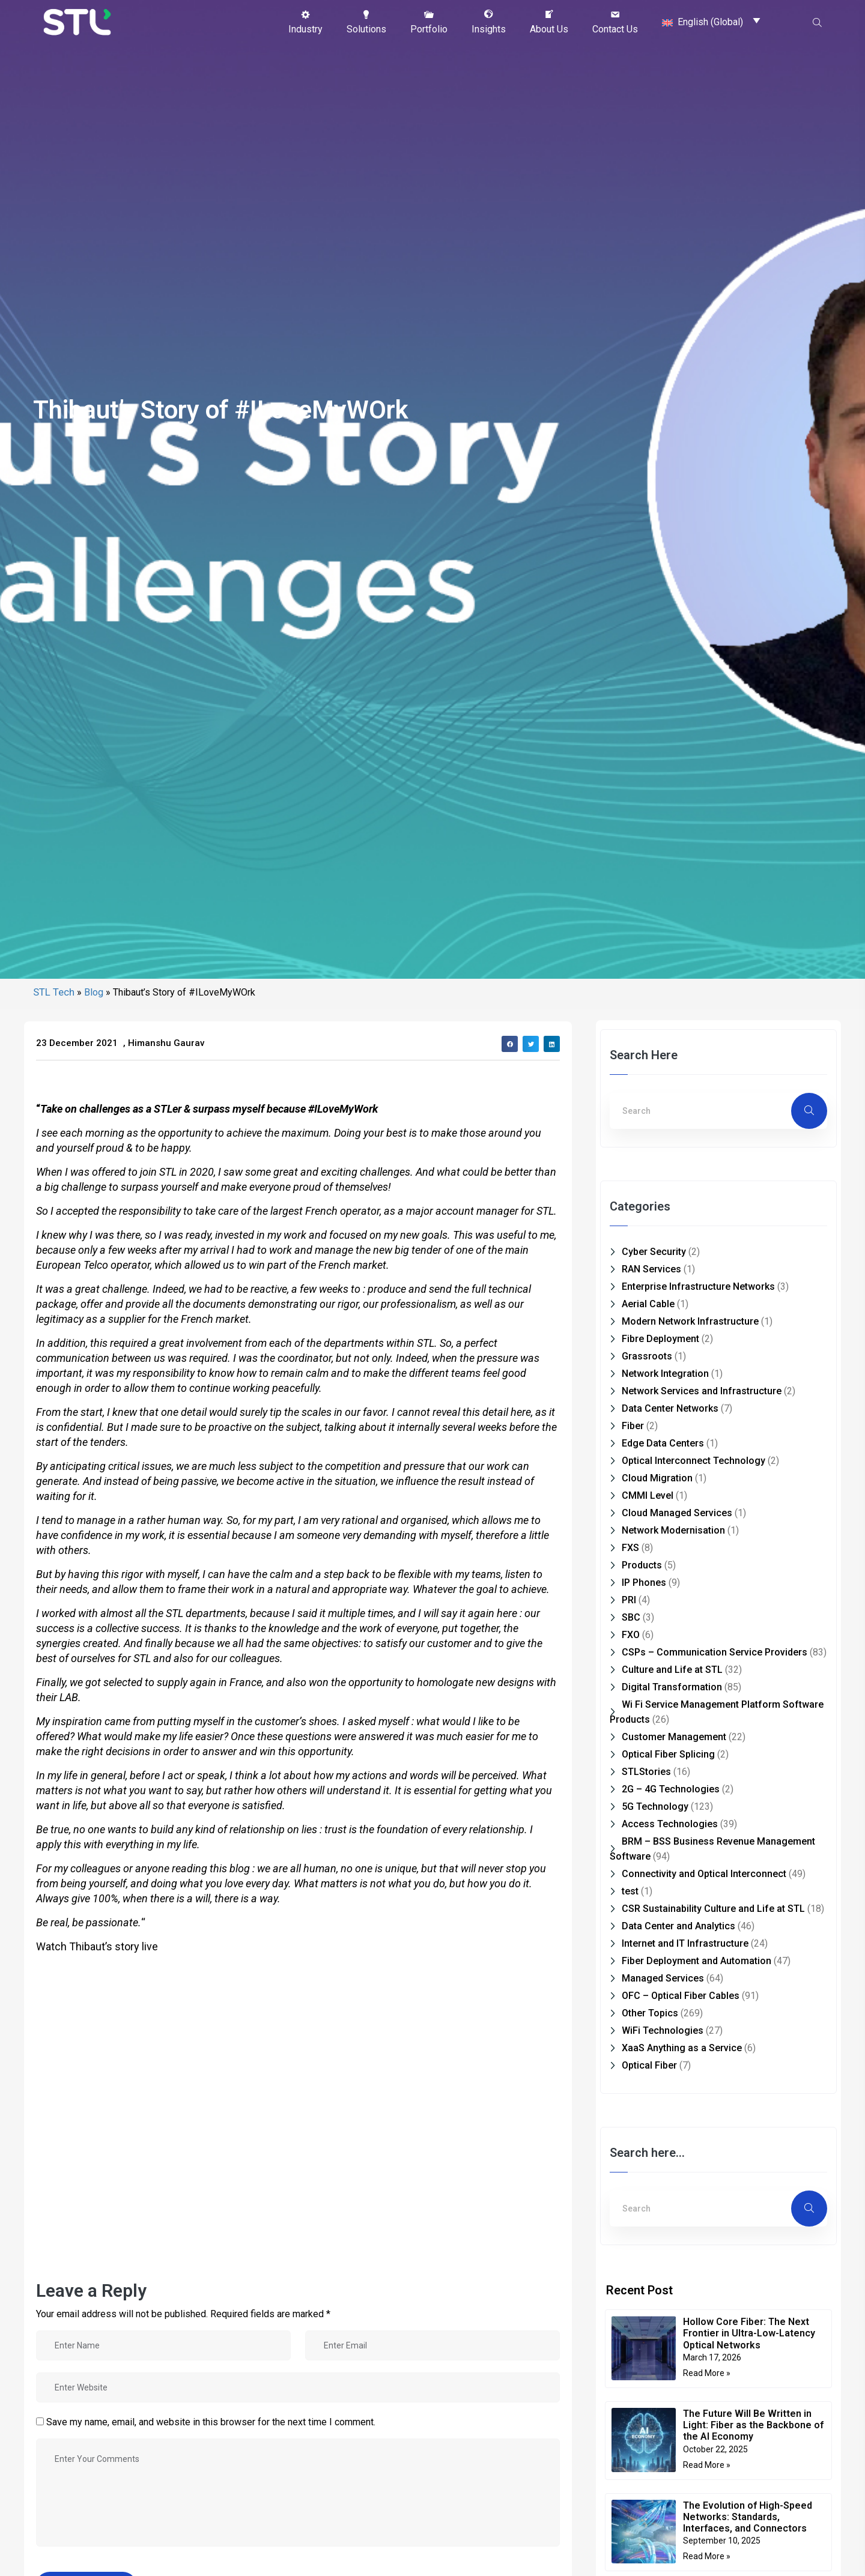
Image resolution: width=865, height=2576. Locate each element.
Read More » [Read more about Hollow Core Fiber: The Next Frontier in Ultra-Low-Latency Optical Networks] (706, 2373)
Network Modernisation (673, 1530)
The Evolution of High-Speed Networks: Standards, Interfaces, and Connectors (747, 2517)
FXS (630, 1547)
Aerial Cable (648, 1304)
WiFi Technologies (662, 2030)
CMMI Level (647, 1495)
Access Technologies (670, 1824)
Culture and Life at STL (672, 1669)
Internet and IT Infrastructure (685, 1943)
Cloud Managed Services (677, 1513)
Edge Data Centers (663, 1443)
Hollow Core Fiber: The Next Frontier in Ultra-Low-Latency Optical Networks (749, 2333)
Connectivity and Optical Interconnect (704, 1873)
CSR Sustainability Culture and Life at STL (713, 1908)
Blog (93, 992)
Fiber (633, 1426)
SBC (631, 1617)
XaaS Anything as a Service (682, 2048)
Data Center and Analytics (678, 1926)
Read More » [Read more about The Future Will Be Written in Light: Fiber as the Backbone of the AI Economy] (706, 2465)
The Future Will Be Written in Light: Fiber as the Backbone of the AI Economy (753, 2425)
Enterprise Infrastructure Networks (698, 1286)
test (630, 1891)
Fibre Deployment (660, 1338)
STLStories (646, 1771)
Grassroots (647, 1356)
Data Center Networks (670, 1408)
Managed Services (663, 1978)
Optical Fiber (649, 2065)
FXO (631, 1634)
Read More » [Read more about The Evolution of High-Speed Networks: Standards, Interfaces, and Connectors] (706, 2556)
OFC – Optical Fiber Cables (680, 1995)
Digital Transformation (672, 1687)
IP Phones (644, 1582)
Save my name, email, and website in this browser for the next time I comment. (210, 2422)
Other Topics (650, 2013)
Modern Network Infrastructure (690, 1321)
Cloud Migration (657, 1478)
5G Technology (655, 1806)
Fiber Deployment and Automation (696, 1961)
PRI (629, 1600)
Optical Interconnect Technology (693, 1460)
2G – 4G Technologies (671, 1789)
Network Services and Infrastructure (702, 1391)
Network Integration (665, 1373)
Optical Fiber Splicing (668, 1754)
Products (642, 1565)
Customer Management (674, 1737)
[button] (305, 22)
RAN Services (651, 1269)
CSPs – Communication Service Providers (714, 1652)
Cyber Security (654, 1251)
